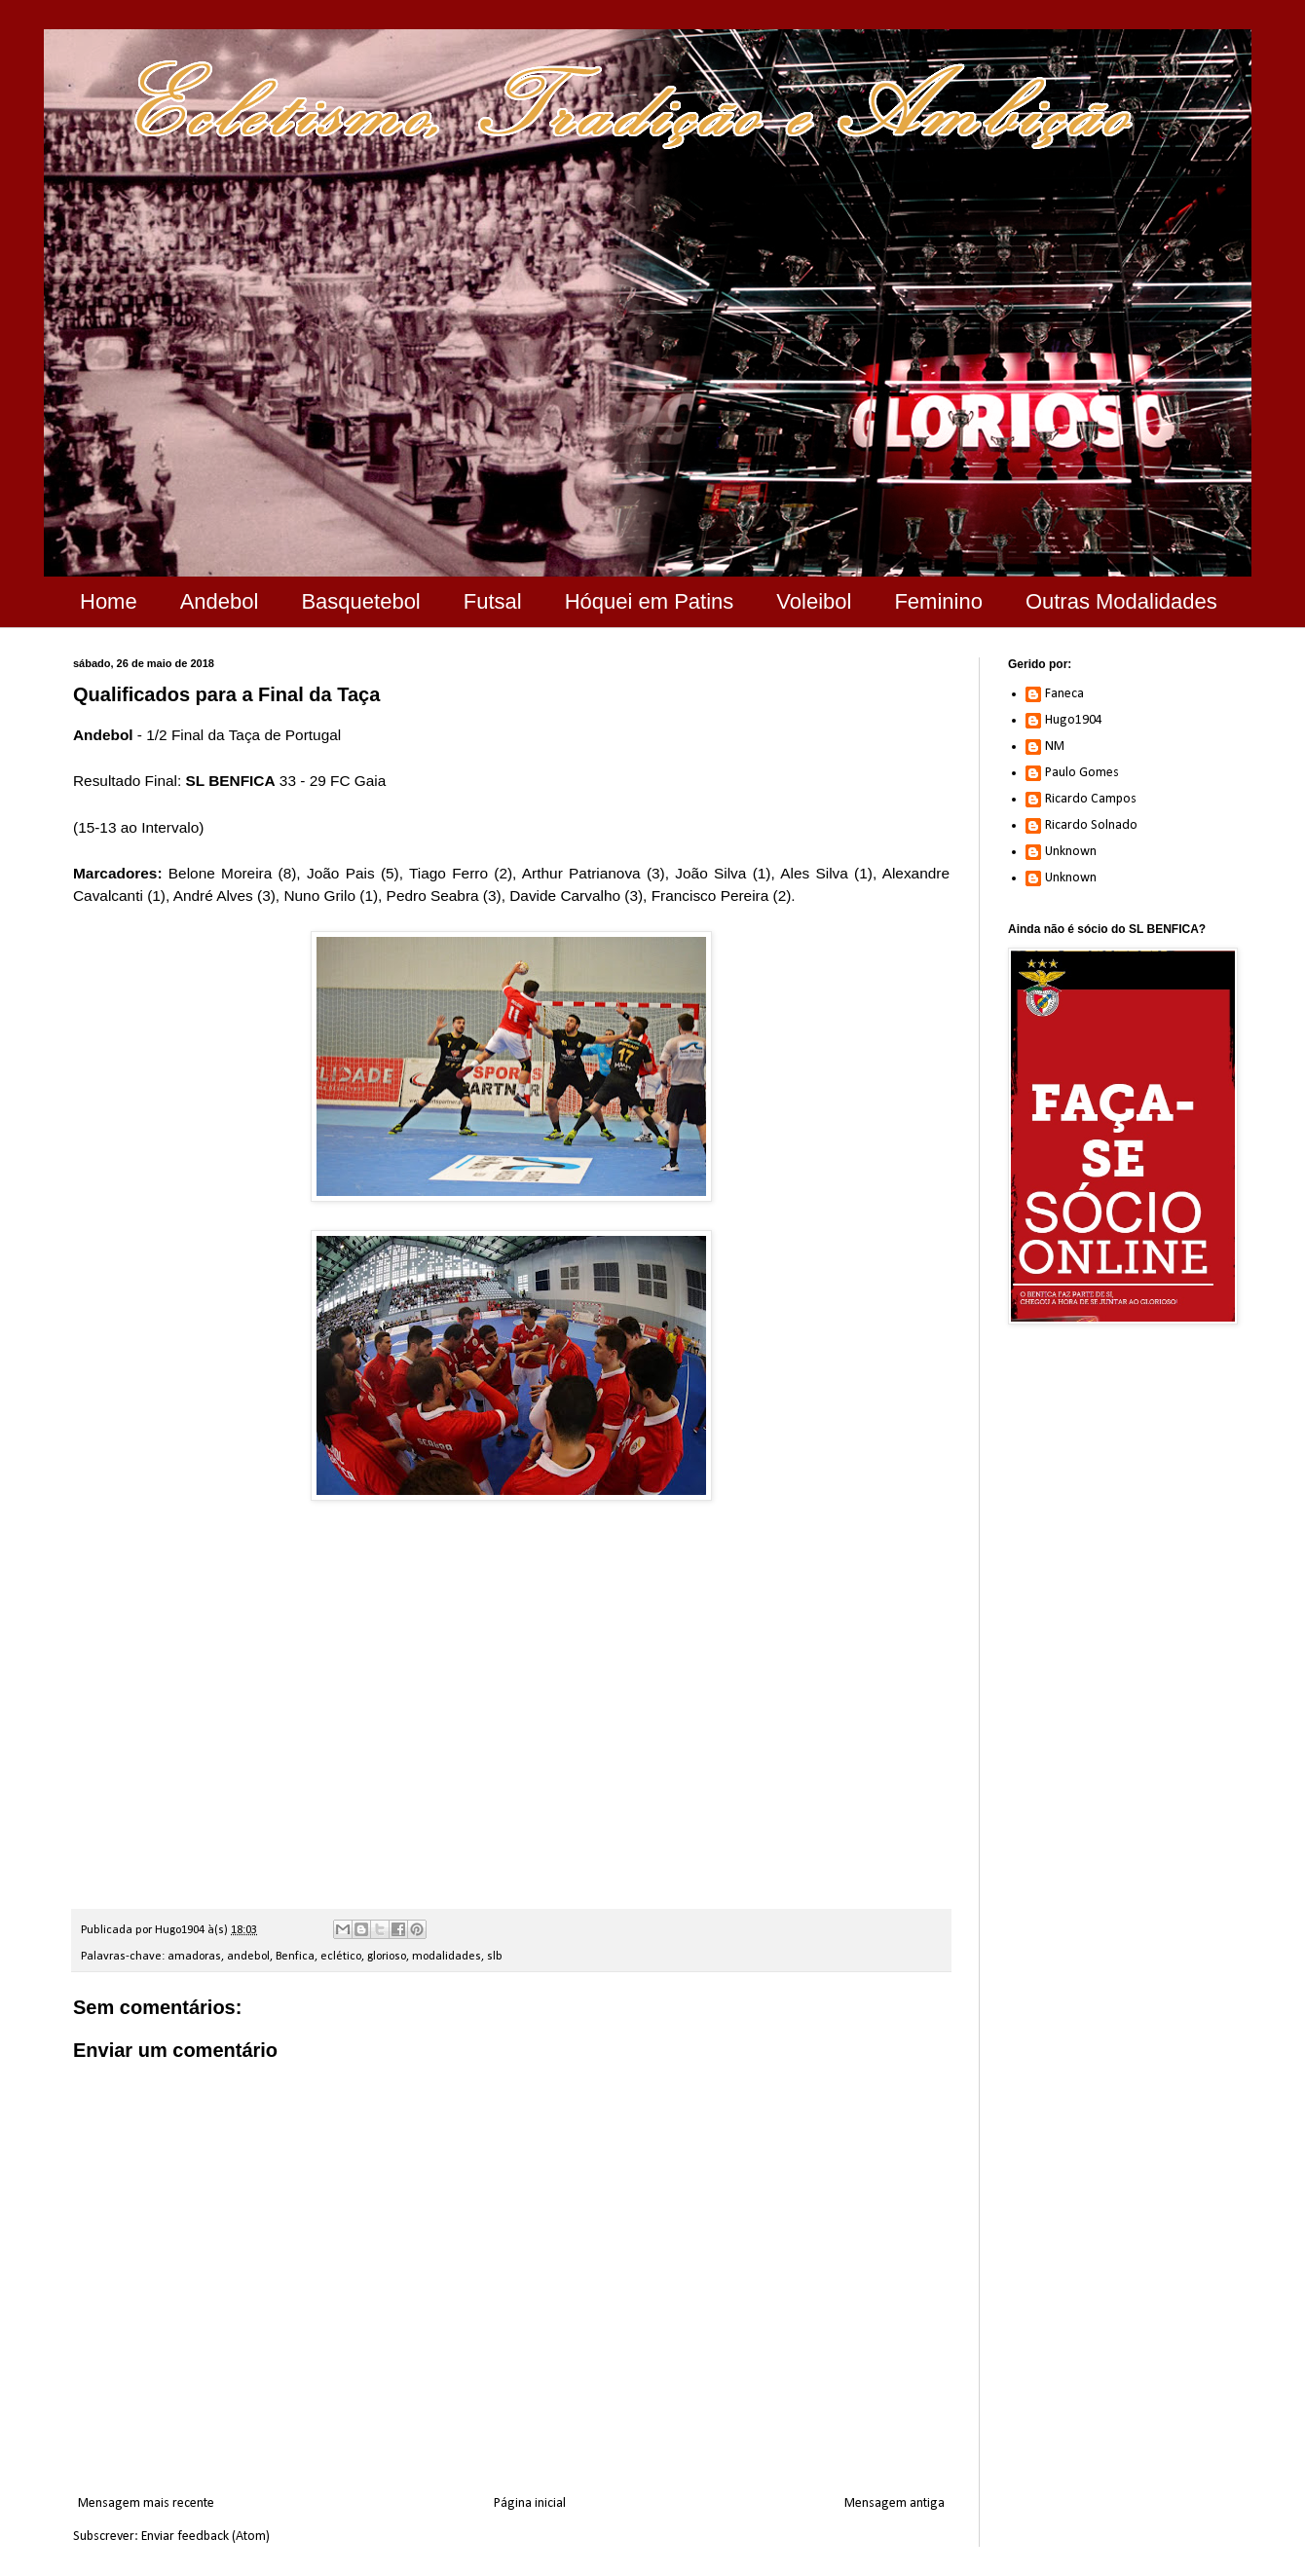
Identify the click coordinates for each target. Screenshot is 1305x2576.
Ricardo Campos (1091, 799)
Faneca (1064, 694)
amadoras (194, 1956)
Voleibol (813, 601)
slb (495, 1956)
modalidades (446, 1956)
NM (1054, 746)
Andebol (219, 601)
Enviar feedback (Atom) (205, 2536)
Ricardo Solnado (1091, 825)
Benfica (295, 1956)
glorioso (386, 1956)
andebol (248, 1956)
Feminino (938, 601)
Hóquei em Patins (649, 601)
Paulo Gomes (1082, 772)
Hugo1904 (1073, 720)
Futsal (493, 601)
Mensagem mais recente (146, 2503)
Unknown (1071, 851)
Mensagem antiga (894, 2503)
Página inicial (530, 2503)
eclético (340, 1956)
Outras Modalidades (1121, 601)
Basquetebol (360, 601)
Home (108, 601)
